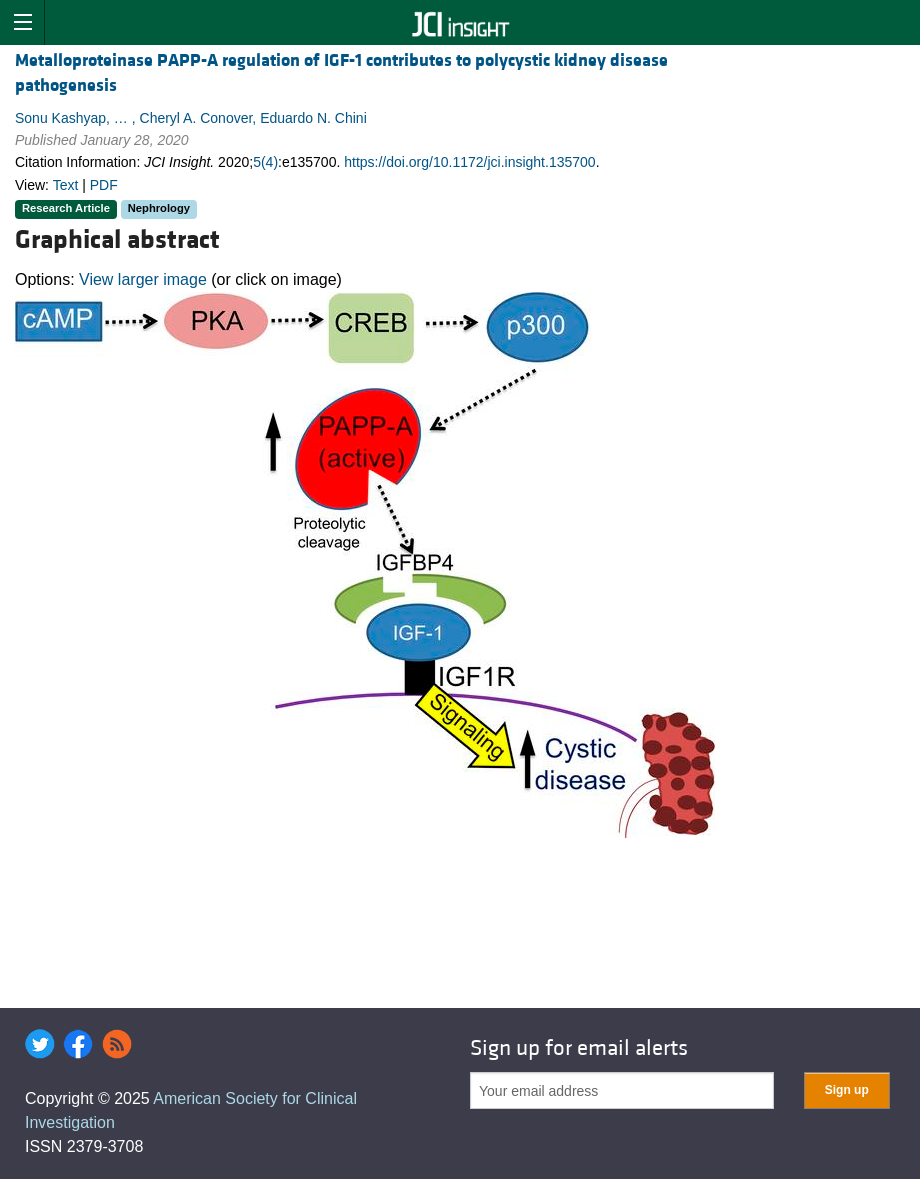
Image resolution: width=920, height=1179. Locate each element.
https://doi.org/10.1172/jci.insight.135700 (469, 162)
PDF (104, 185)
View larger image (143, 279)
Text (66, 185)
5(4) (265, 162)
